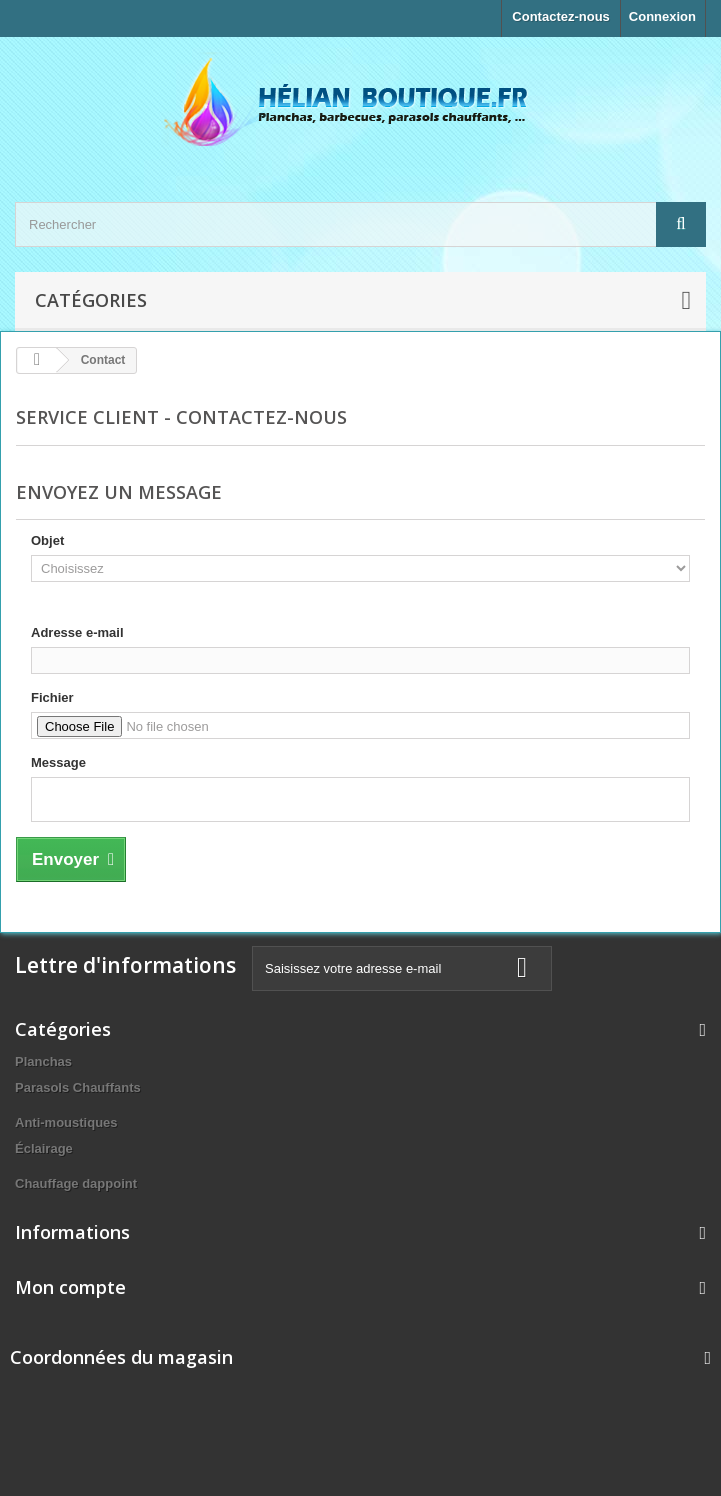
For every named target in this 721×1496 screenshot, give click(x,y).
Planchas (43, 1061)
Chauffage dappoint (76, 1183)
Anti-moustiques (66, 1122)
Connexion (662, 16)
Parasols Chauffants (78, 1087)
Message (58, 762)
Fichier (52, 697)
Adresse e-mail (77, 632)
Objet (47, 540)
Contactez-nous (561, 16)
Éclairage (44, 1148)
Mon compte (70, 1287)
